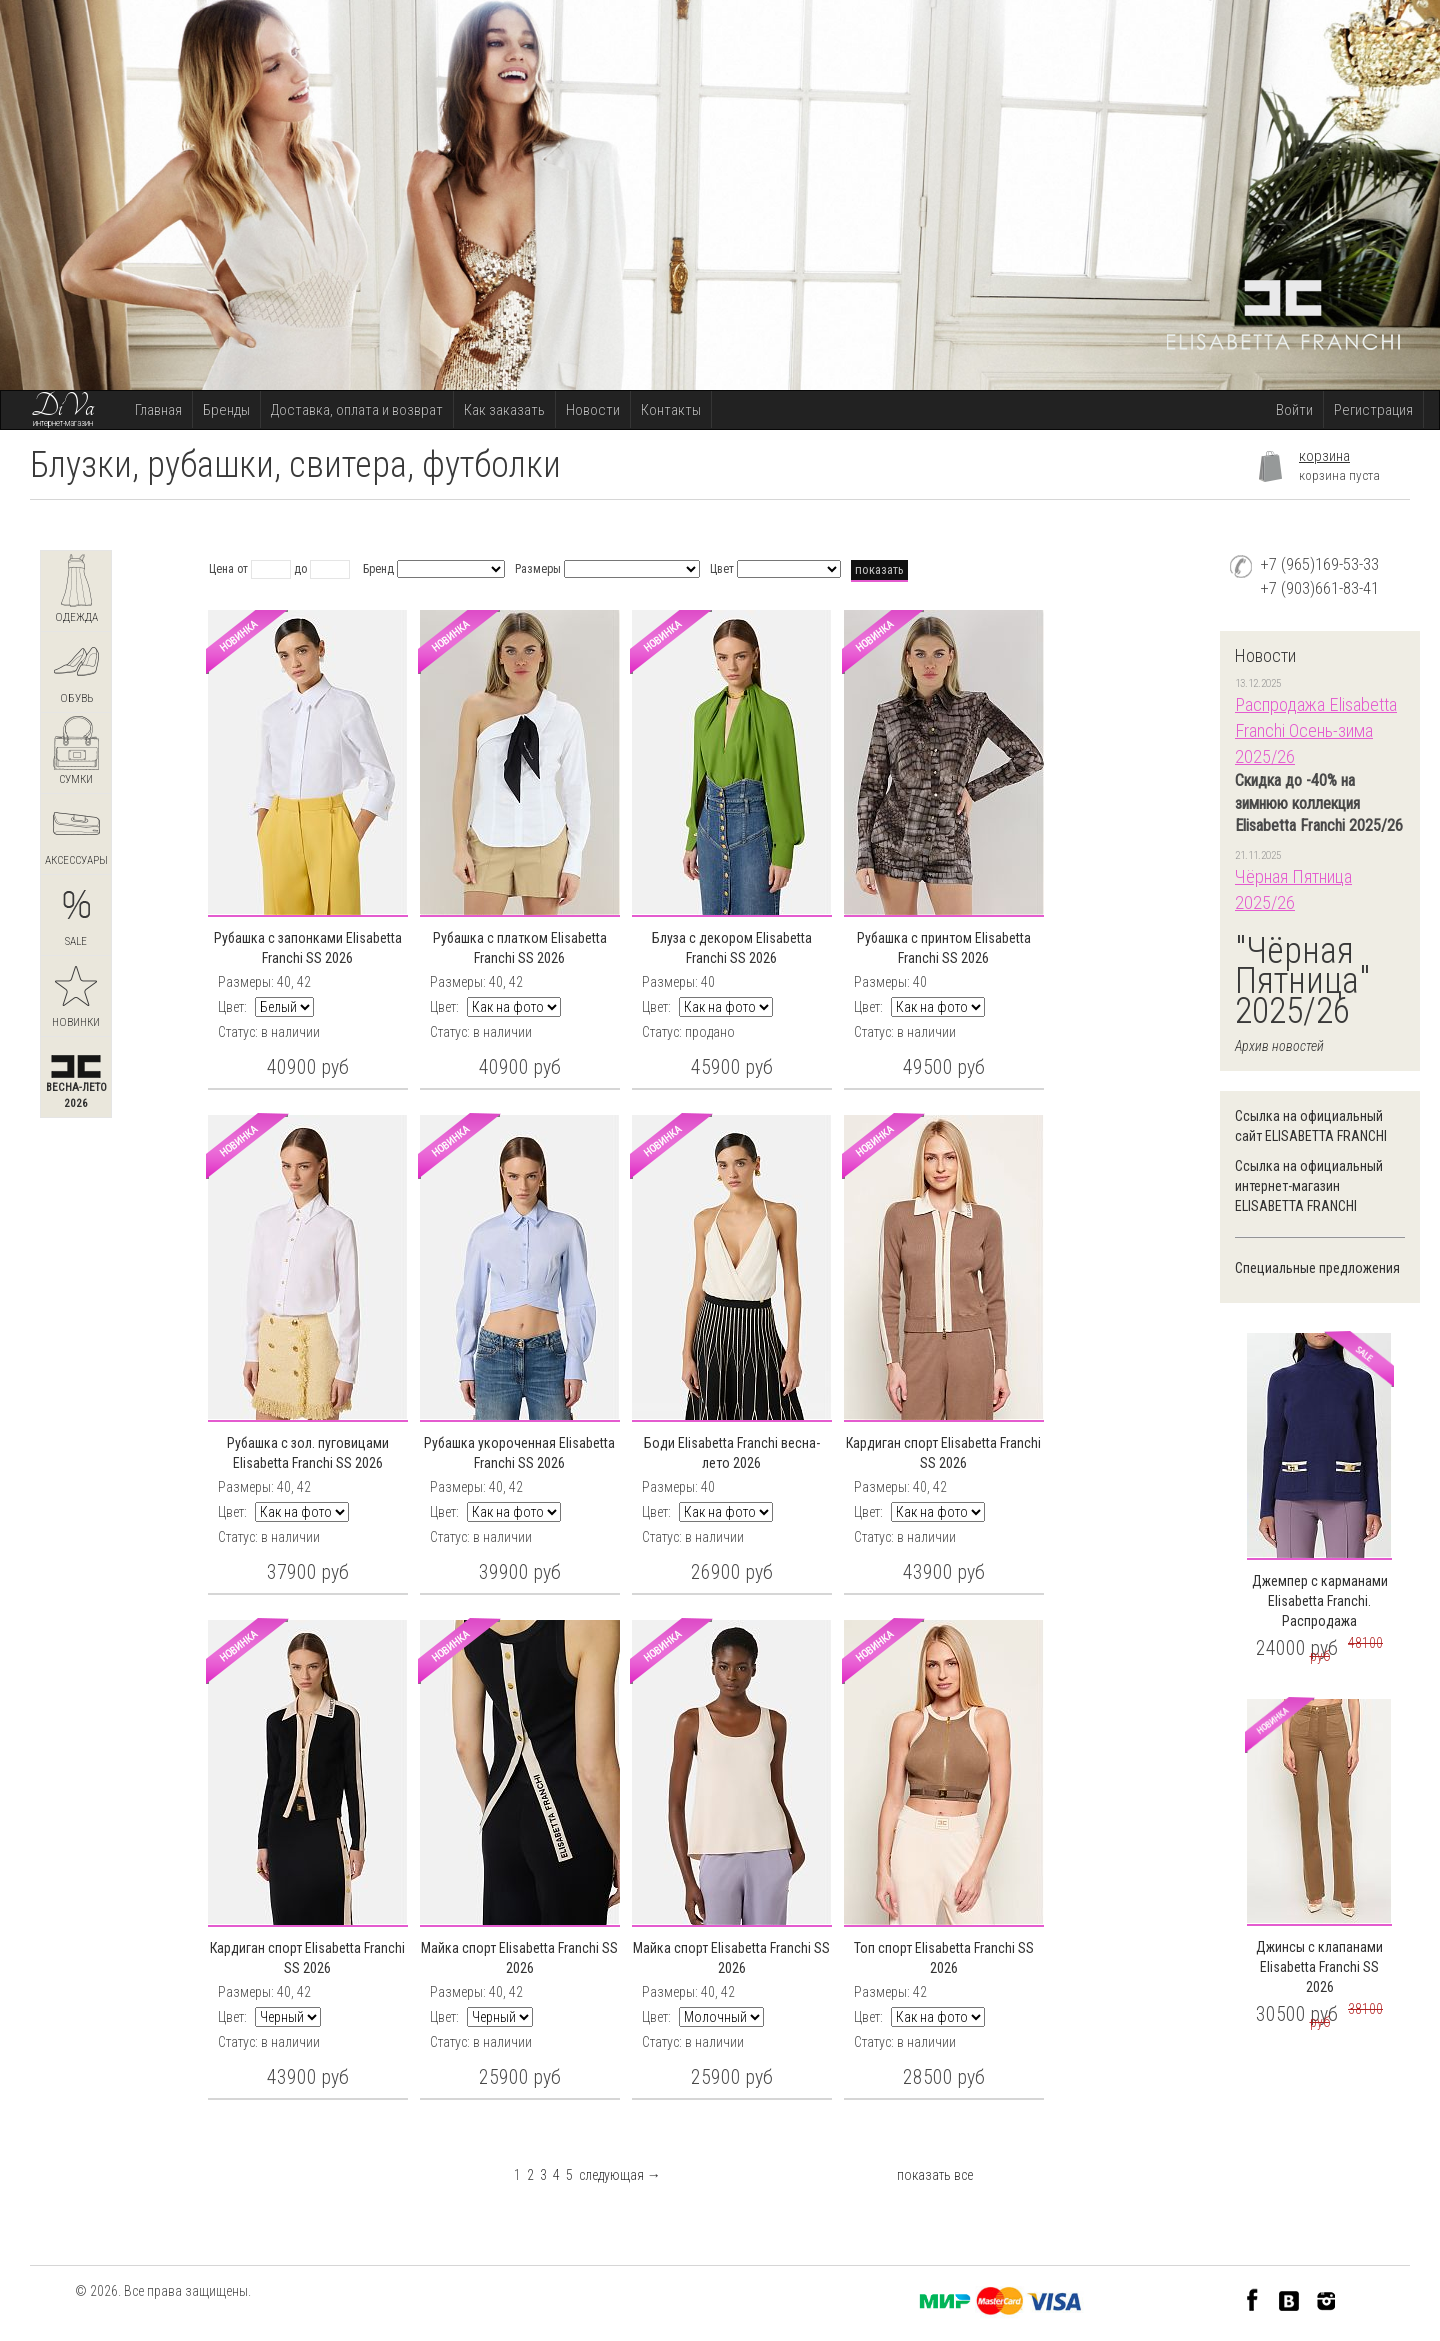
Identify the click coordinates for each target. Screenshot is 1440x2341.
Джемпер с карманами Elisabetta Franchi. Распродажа (1320, 1601)
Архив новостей (1279, 1046)
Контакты (671, 410)
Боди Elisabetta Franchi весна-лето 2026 (732, 1453)
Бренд (378, 569)
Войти (1294, 410)
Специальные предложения (1317, 1268)
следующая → (620, 2175)
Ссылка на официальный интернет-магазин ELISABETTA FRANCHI (1309, 1186)
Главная (158, 410)
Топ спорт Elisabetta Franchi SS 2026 (944, 1958)
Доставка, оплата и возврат (357, 410)
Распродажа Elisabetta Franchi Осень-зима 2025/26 (1316, 730)
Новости (593, 410)
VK (1289, 2299)
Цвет (722, 569)
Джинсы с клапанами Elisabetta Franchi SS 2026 (1319, 1967)
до (300, 569)
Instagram (1326, 2299)
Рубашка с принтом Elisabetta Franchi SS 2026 (944, 948)
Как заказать (504, 410)
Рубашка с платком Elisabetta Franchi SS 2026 (520, 948)
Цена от (228, 569)
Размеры (538, 569)
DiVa (63, 407)
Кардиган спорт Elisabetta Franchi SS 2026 (943, 1453)
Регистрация (1373, 410)
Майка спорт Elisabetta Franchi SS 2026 (519, 1958)
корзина (1324, 456)
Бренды (226, 410)
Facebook (1252, 2299)
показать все (935, 2175)
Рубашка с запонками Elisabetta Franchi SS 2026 (308, 948)
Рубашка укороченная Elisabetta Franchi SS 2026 (519, 1453)
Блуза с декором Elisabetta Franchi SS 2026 (732, 948)
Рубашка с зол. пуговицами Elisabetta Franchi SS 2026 (308, 1453)
